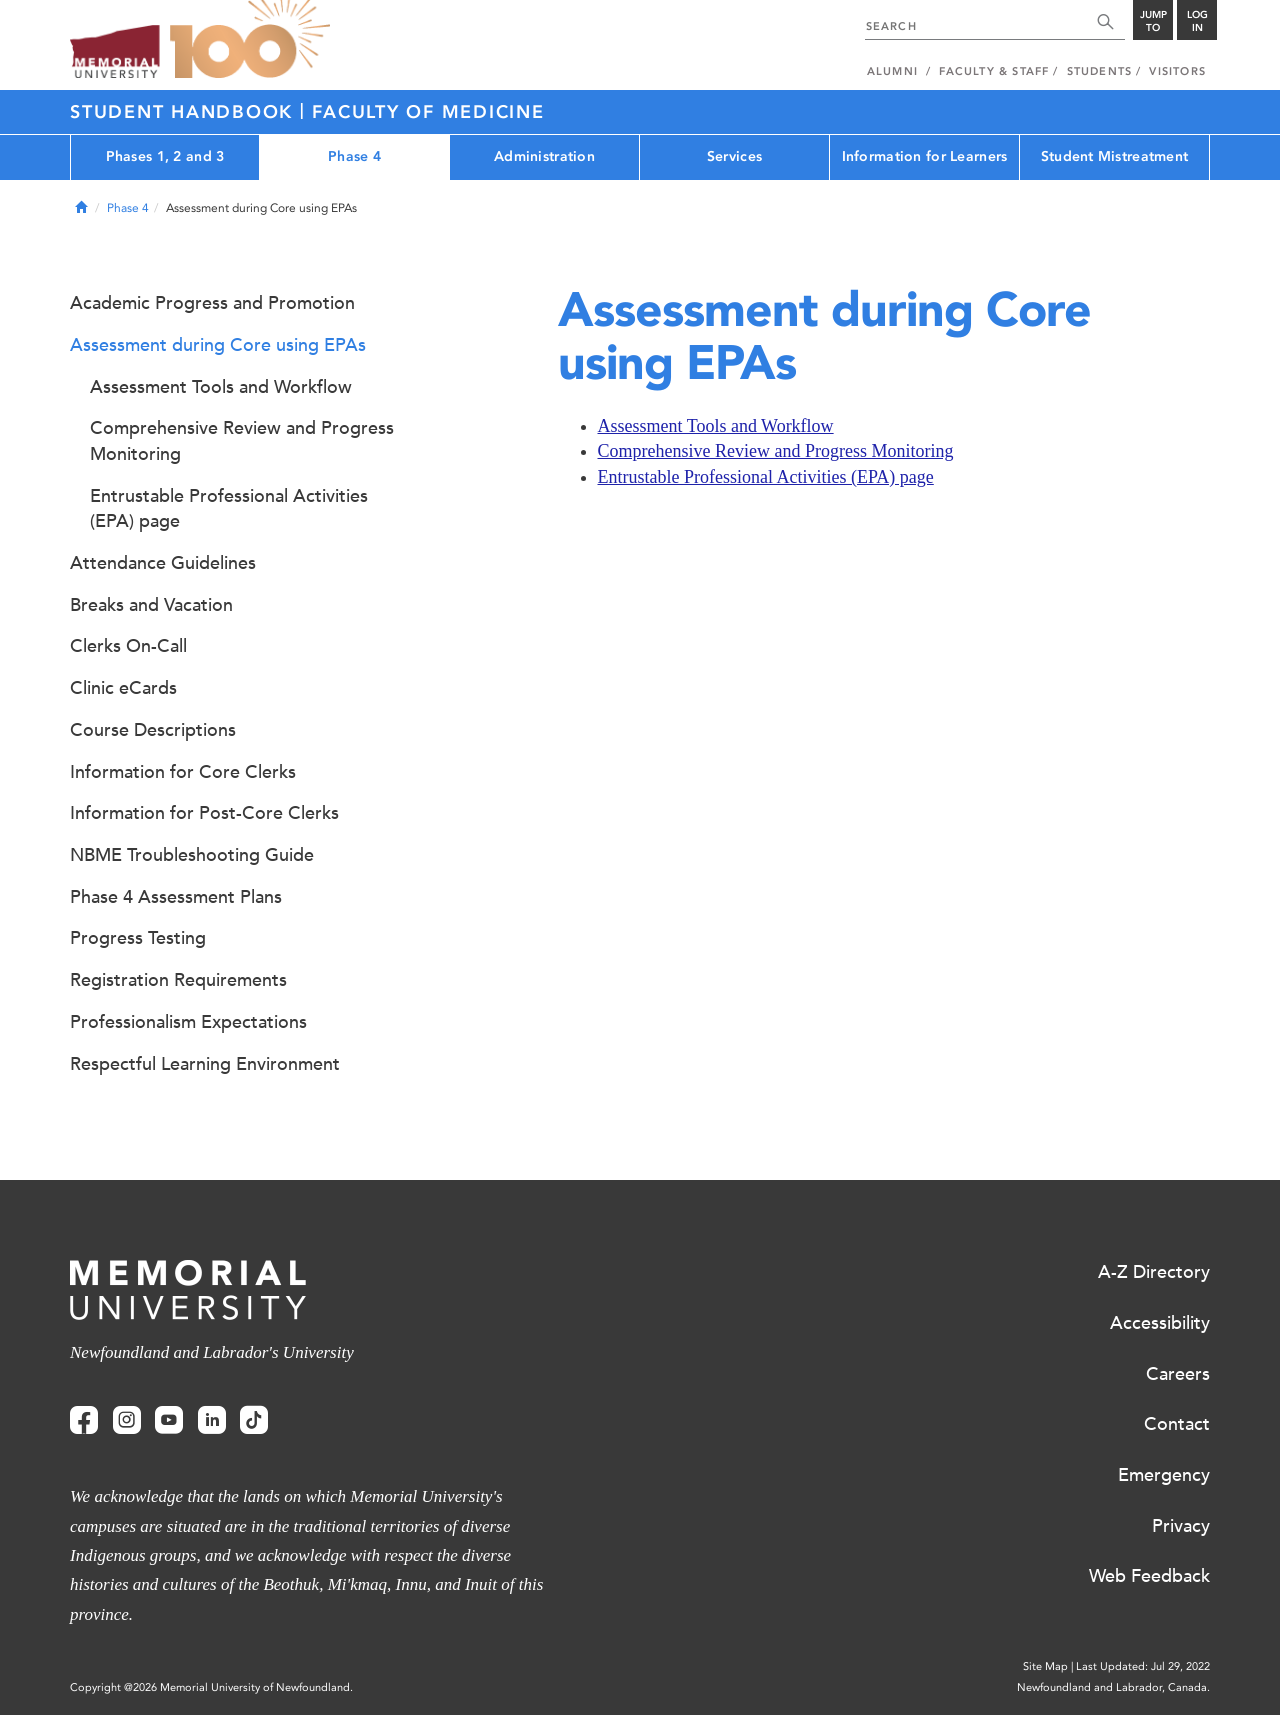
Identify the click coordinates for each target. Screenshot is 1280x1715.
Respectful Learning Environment (205, 1064)
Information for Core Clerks (183, 772)
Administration (544, 156)
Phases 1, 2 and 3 (165, 156)
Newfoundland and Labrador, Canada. (1113, 1687)
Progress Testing (138, 938)
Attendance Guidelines (163, 563)
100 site (250, 40)
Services (734, 156)
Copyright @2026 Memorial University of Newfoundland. (211, 1687)
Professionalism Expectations (188, 1022)
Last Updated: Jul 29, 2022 (1143, 1666)
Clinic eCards (123, 688)
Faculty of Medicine (428, 112)
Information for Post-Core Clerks (204, 813)
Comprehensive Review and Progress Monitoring (776, 451)
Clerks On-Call (128, 646)
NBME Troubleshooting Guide (192, 855)
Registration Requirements (178, 980)
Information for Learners (925, 156)
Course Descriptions (153, 730)
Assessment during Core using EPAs (218, 345)
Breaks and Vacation (151, 605)
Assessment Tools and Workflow (716, 426)
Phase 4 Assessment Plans (176, 897)
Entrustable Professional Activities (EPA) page (766, 477)
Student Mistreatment (1115, 156)
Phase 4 (354, 156)
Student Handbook (185, 112)
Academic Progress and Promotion (212, 303)
